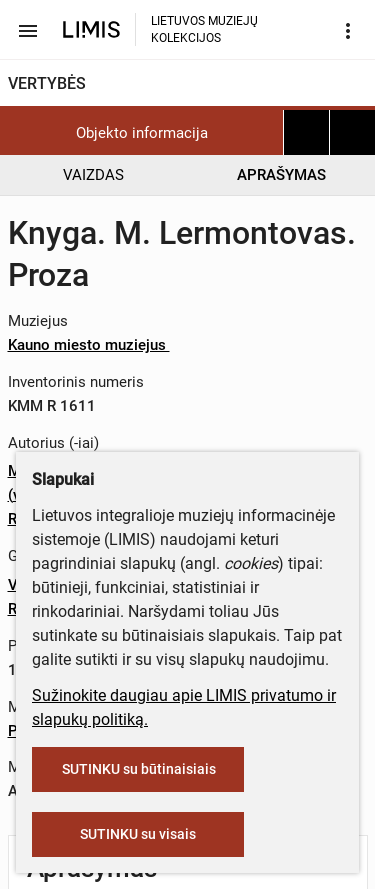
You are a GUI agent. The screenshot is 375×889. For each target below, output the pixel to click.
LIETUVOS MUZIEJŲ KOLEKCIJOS (204, 29)
